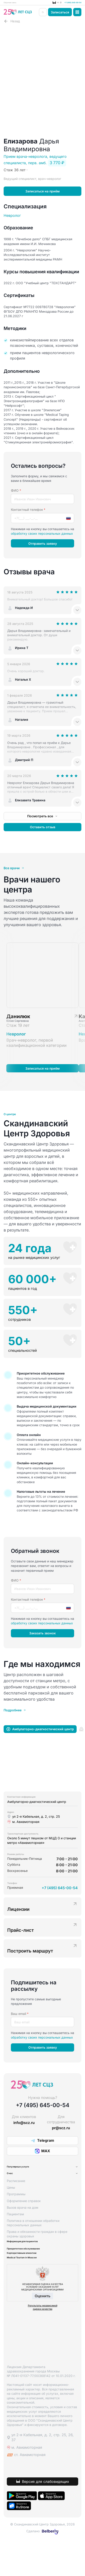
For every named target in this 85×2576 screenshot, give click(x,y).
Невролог (12, 218)
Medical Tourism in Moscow (34, 2292)
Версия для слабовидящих (45, 2517)
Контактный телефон (28, 512)
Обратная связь (16, 4)
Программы (16, 2219)
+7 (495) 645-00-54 (65, 4)
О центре (10, 1130)
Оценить (42, 2332)
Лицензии (18, 1925)
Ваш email (20, 2030)
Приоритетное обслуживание (37, 2278)
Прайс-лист (20, 1946)
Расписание (16, 2206)
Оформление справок (24, 2226)
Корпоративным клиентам (34, 2285)
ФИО (16, 493)
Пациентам (15, 2239)
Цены (11, 2212)
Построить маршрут (30, 1967)
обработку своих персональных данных (42, 536)
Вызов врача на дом (22, 2232)
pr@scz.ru (61, 2144)
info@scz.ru (24, 2139)
